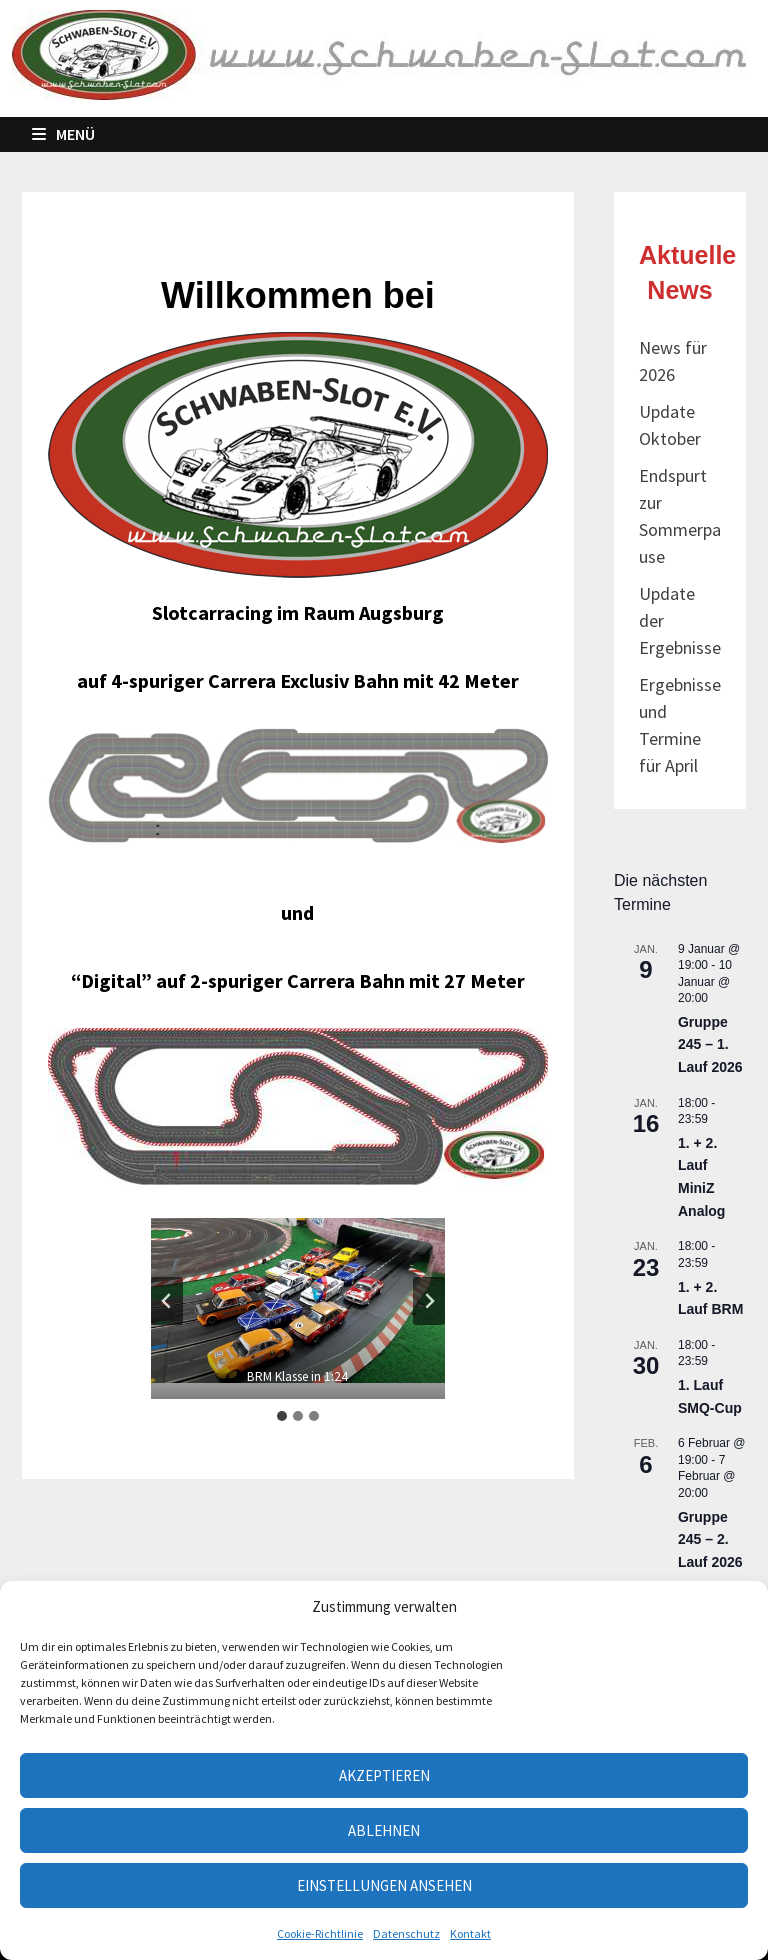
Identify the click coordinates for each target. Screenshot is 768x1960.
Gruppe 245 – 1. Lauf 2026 (710, 1044)
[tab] (282, 1416)
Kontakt (470, 1933)
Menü (63, 134)
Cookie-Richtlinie (320, 1933)
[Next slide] (429, 1301)
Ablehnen (384, 1830)
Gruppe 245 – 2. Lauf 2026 (710, 1539)
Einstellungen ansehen (384, 1885)
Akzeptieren (384, 1775)
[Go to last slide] (167, 1301)
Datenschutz (406, 1933)
